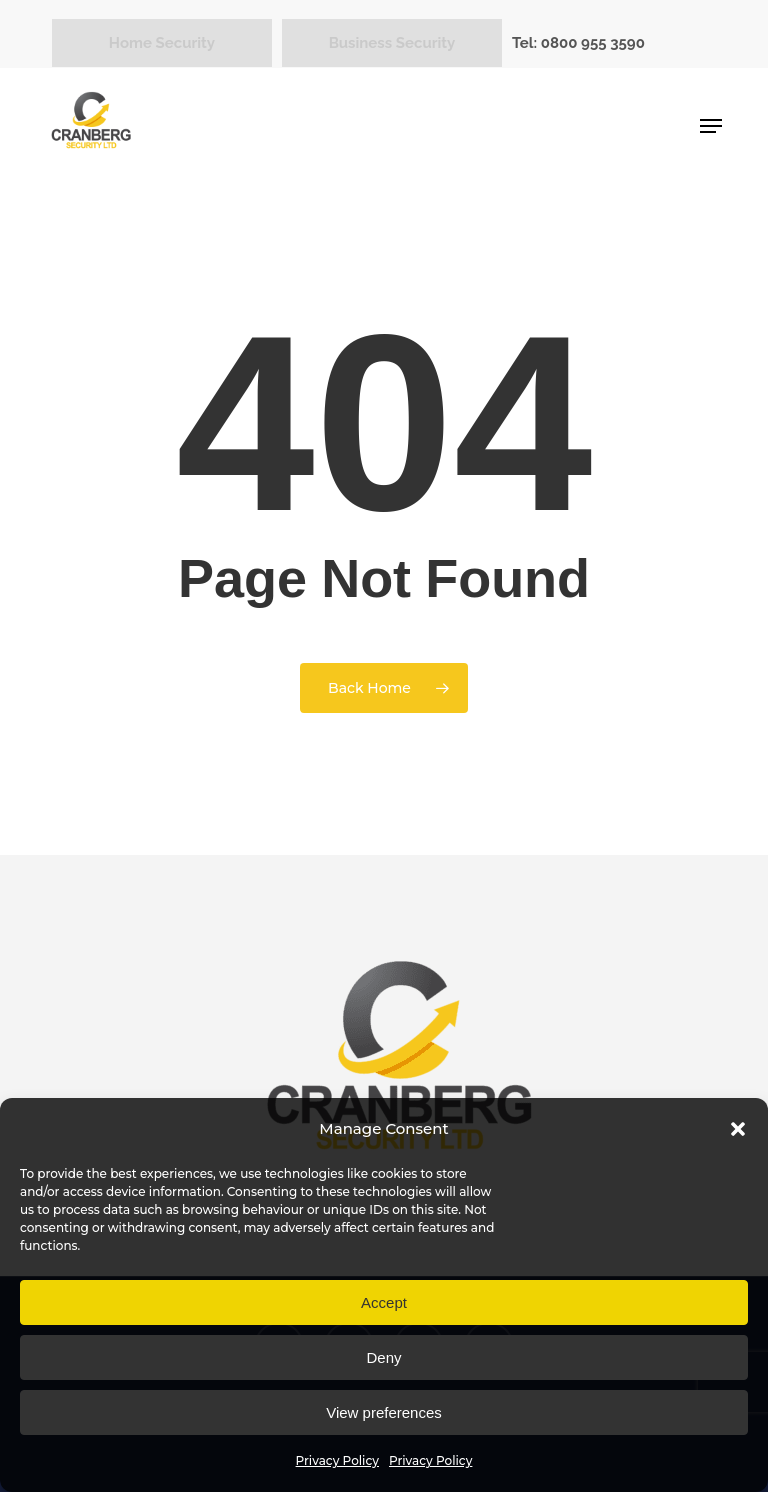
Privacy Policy (337, 1460)
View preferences (384, 1412)
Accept (384, 1302)
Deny (383, 1357)
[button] (738, 1129)
